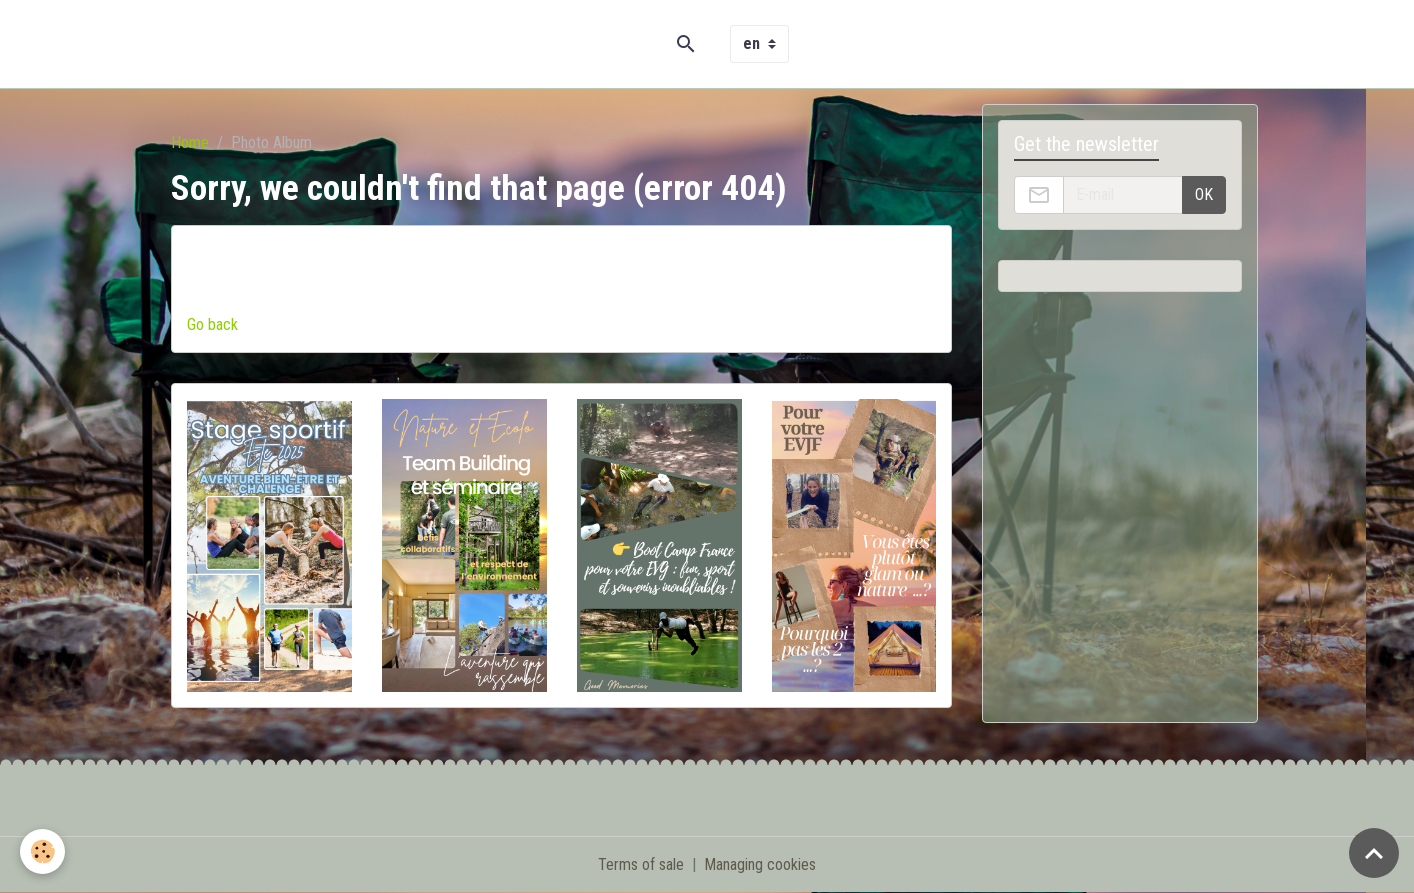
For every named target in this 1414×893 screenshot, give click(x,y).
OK (1204, 194)
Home (190, 142)
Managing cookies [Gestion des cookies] (760, 864)
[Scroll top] (1374, 853)
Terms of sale (641, 864)
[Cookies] (42, 851)
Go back (212, 324)
